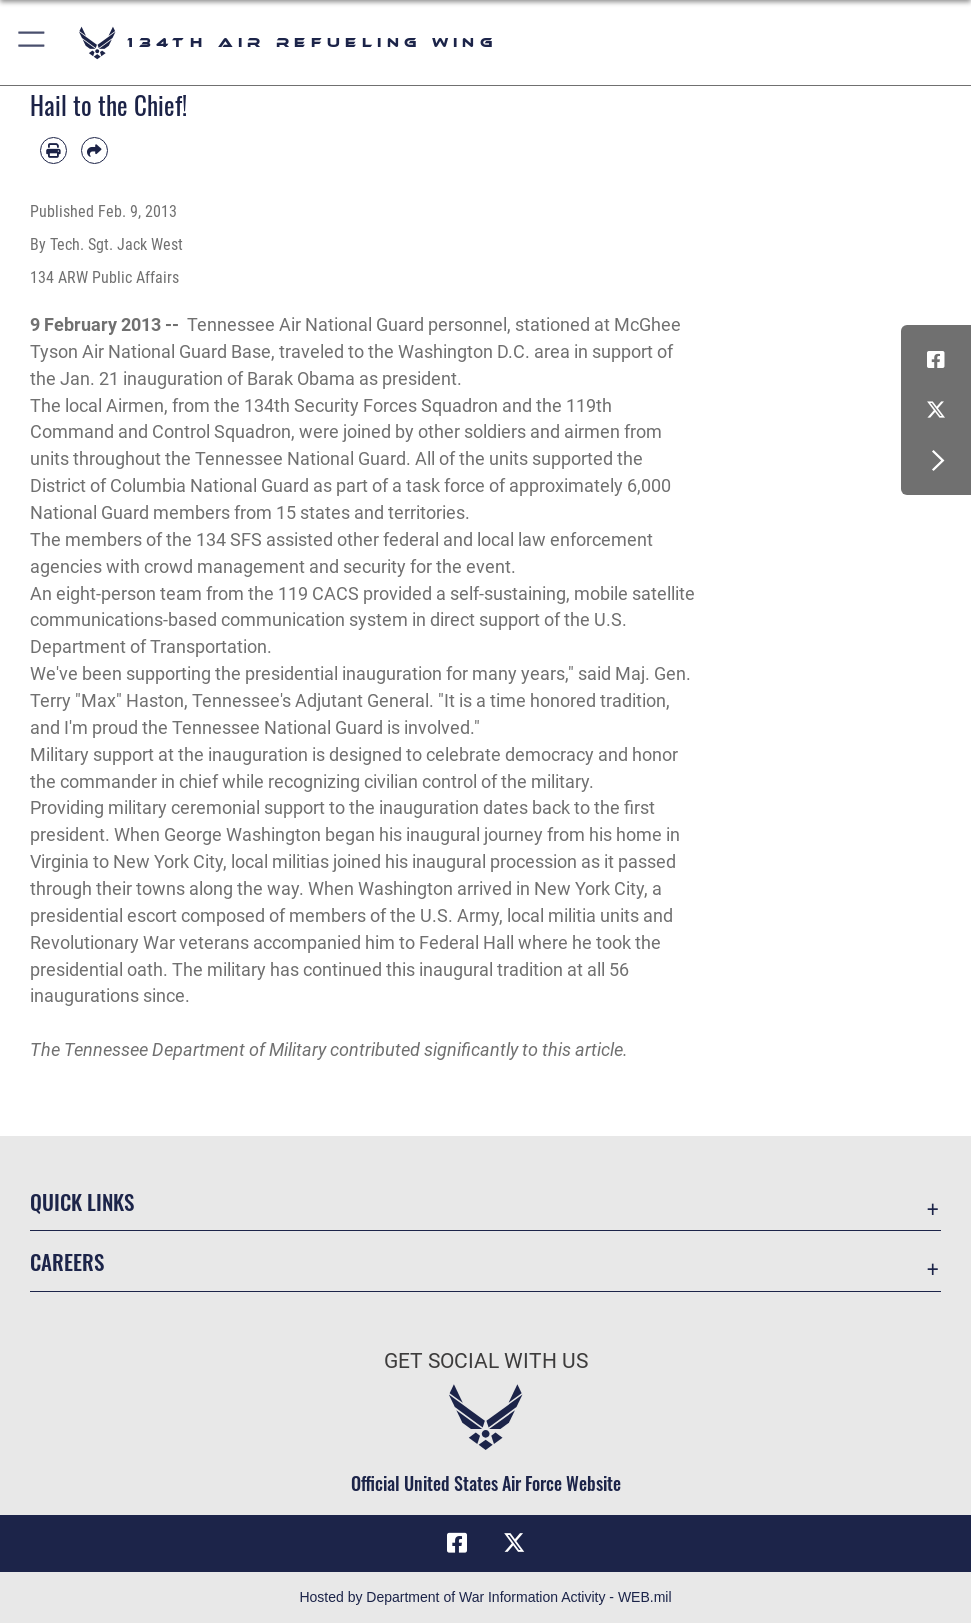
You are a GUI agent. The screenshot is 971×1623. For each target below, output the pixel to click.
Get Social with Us (486, 1360)
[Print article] (53, 150)
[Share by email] (94, 150)
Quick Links (82, 1201)
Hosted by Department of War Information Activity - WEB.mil (485, 1597)
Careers (67, 1261)
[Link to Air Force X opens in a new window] (936, 410)
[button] (32, 42)
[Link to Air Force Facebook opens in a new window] (936, 360)
